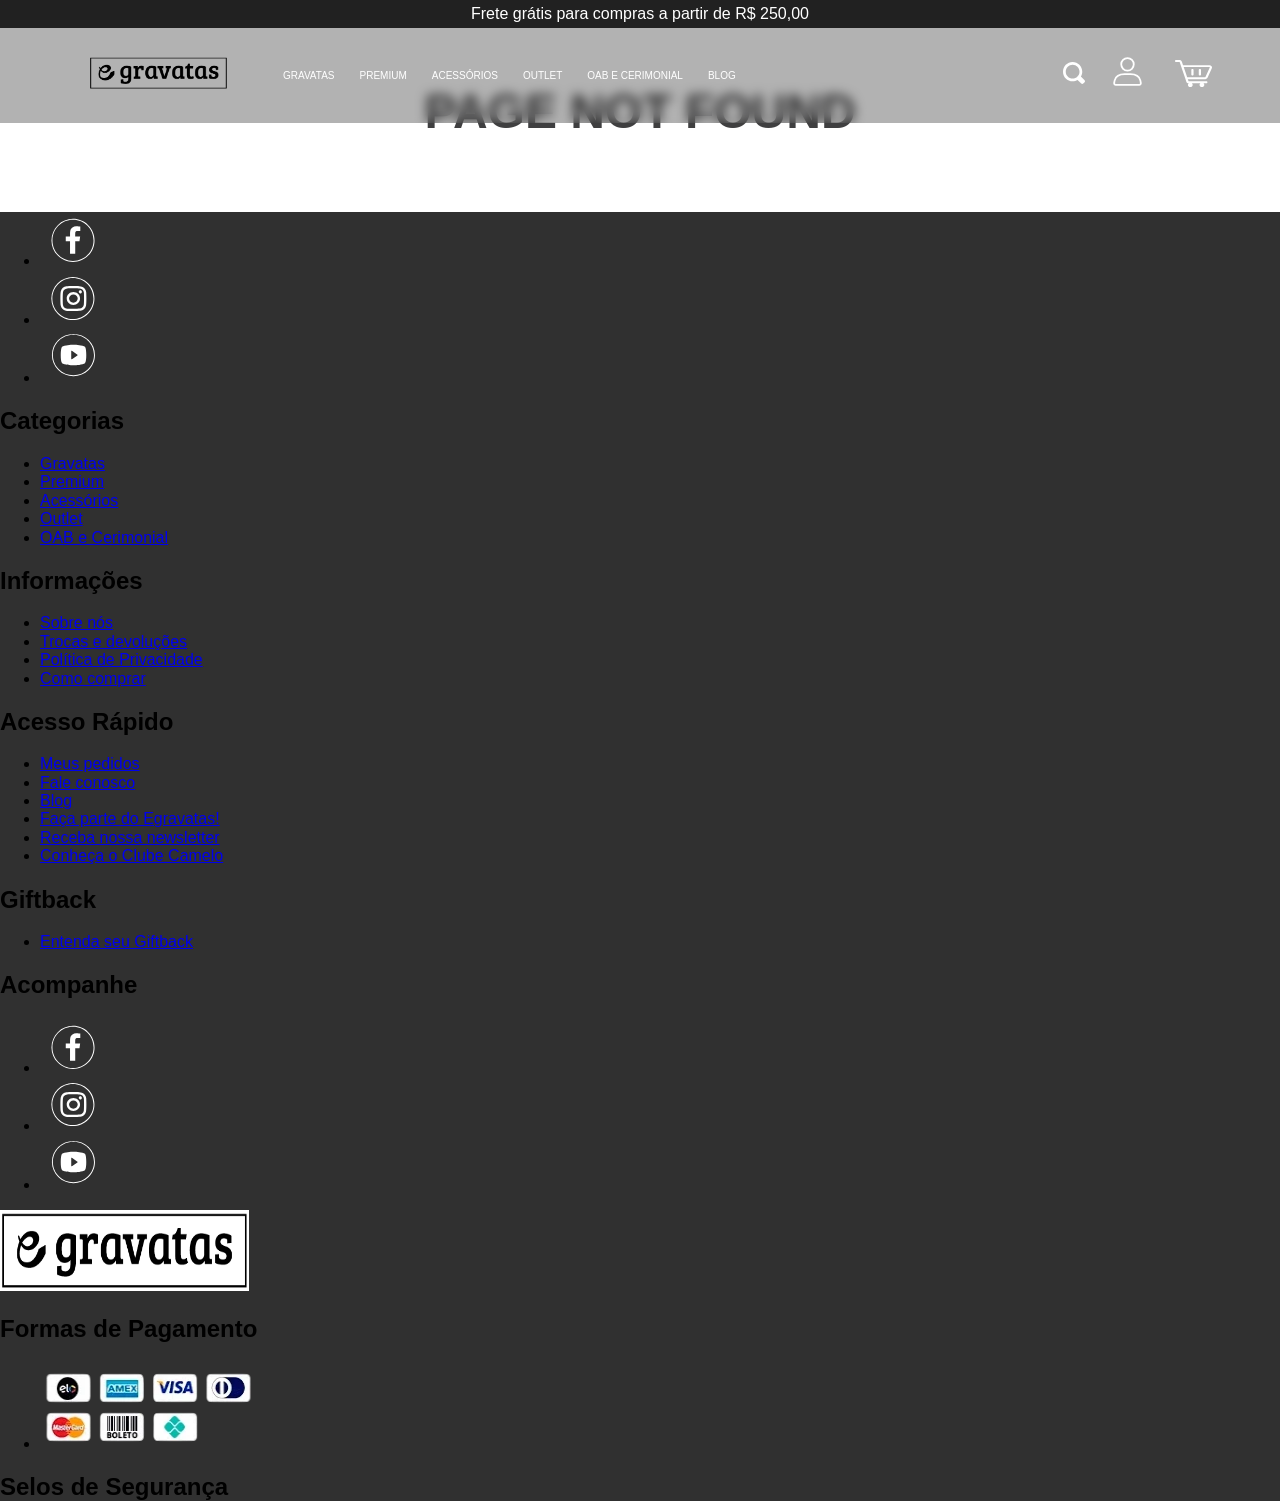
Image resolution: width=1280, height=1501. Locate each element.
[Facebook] (74, 260)
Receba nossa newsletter (130, 837)
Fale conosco (87, 782)
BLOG (722, 75)
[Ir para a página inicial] (124, 1285)
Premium (383, 75)
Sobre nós (76, 622)
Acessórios (465, 75)
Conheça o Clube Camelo (131, 855)
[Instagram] (74, 319)
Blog (56, 800)
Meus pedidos (90, 763)
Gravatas (309, 75)
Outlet (542, 75)
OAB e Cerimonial (635, 75)
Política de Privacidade (121, 659)
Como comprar (93, 678)
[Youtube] (74, 377)
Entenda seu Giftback (116, 941)
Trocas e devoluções (113, 641)
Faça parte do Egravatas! (130, 818)
